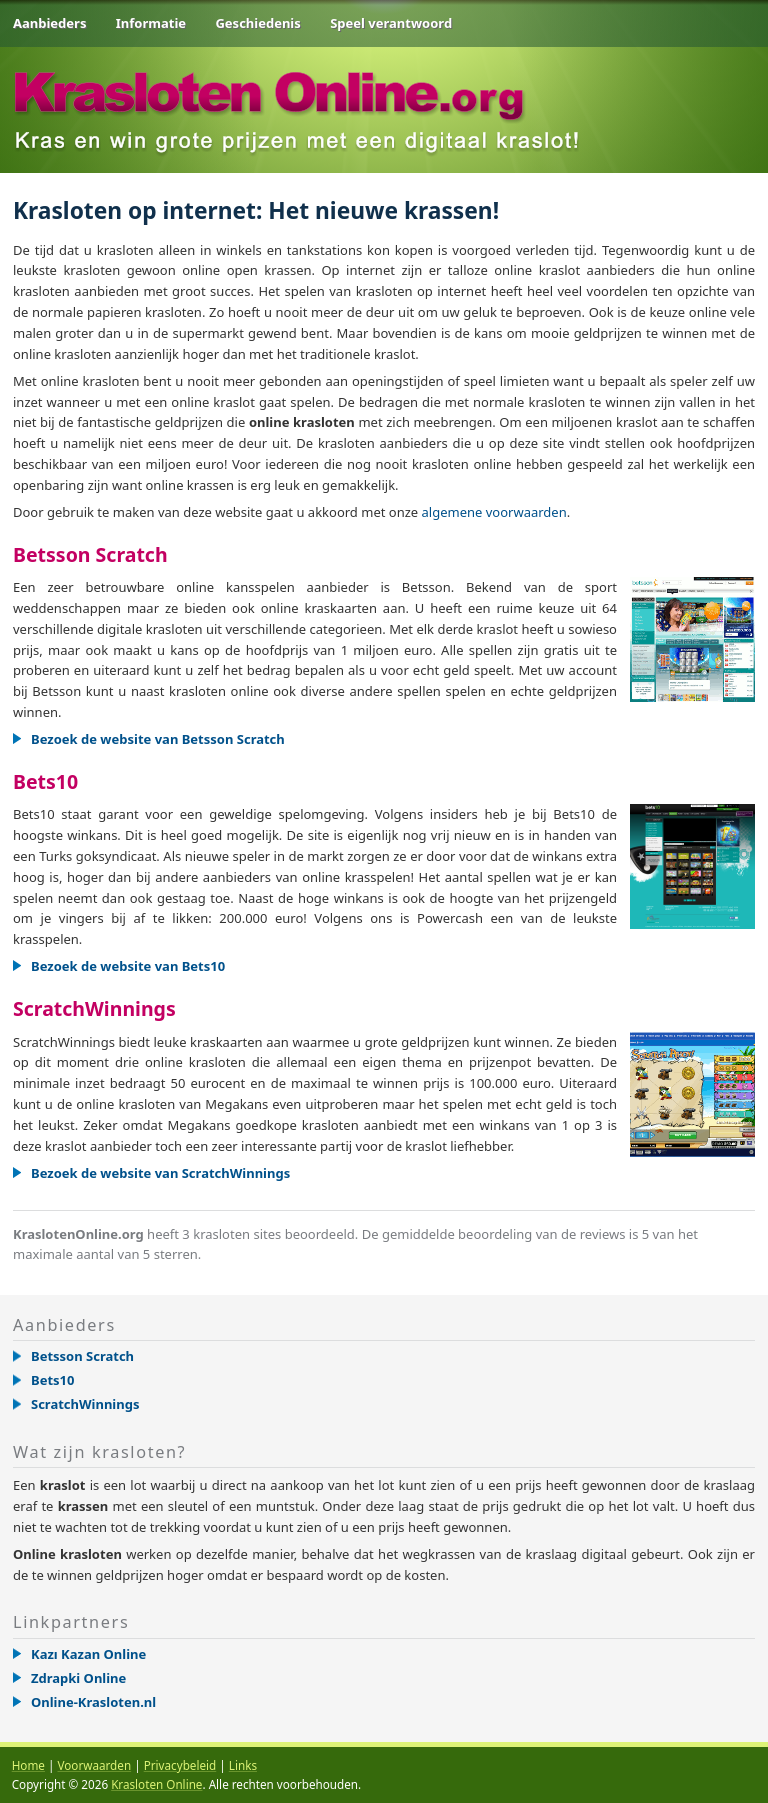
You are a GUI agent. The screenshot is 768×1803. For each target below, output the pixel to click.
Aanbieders (49, 23)
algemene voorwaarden (494, 512)
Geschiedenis (257, 23)
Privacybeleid (180, 1765)
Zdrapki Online (78, 1678)
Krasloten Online (156, 1784)
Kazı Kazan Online (88, 1654)
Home (28, 1765)
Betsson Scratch (90, 554)
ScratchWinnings (94, 1008)
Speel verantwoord (391, 23)
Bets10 (45, 781)
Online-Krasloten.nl (93, 1702)
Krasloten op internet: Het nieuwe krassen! (256, 210)
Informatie (151, 23)
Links (243, 1765)
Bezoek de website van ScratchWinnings (160, 1173)
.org (271, 83)
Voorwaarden (94, 1765)
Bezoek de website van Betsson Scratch (158, 739)
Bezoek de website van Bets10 (128, 966)
